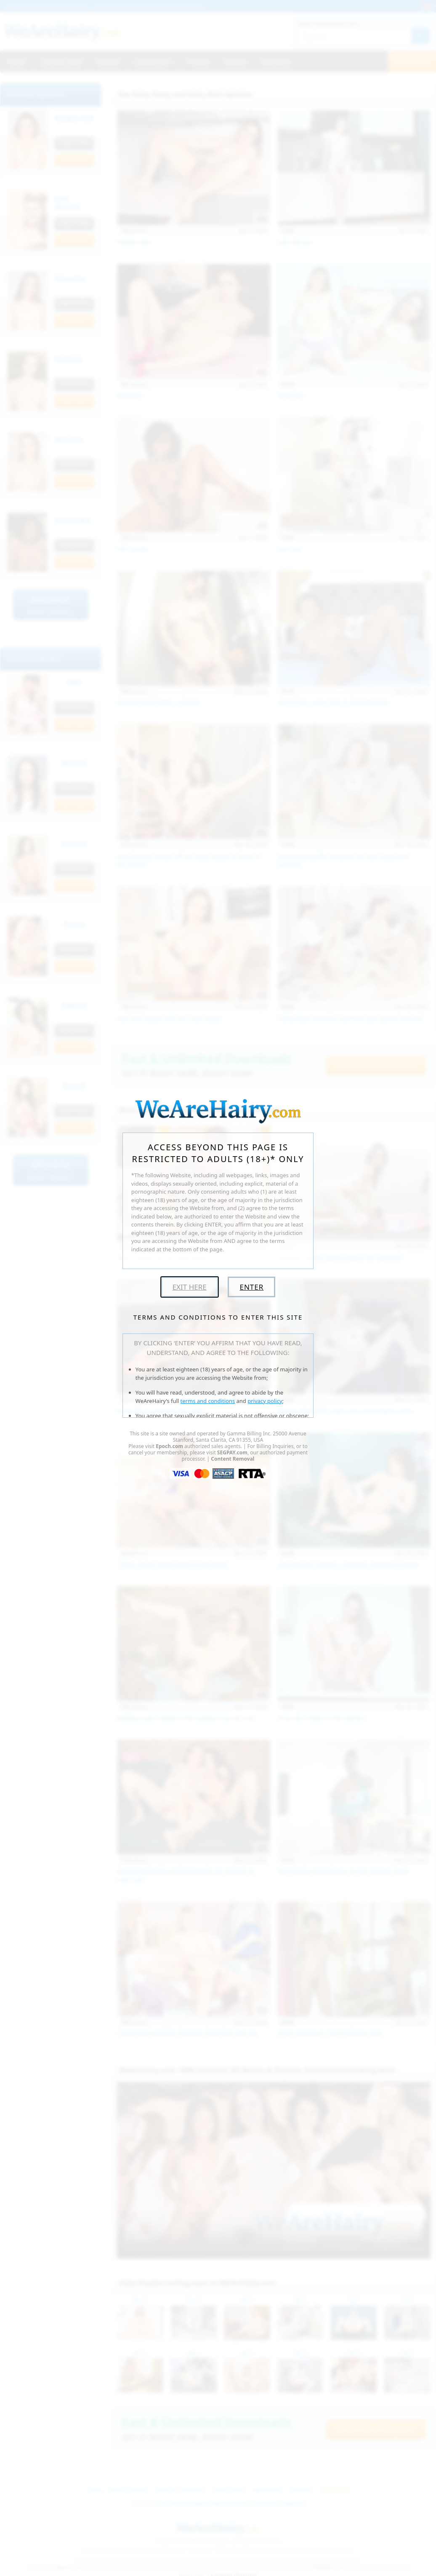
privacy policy (264, 1401)
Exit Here (190, 1287)
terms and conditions (208, 1401)
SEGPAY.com (232, 1452)
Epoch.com (169, 1446)
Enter (251, 1287)
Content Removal (232, 1459)
